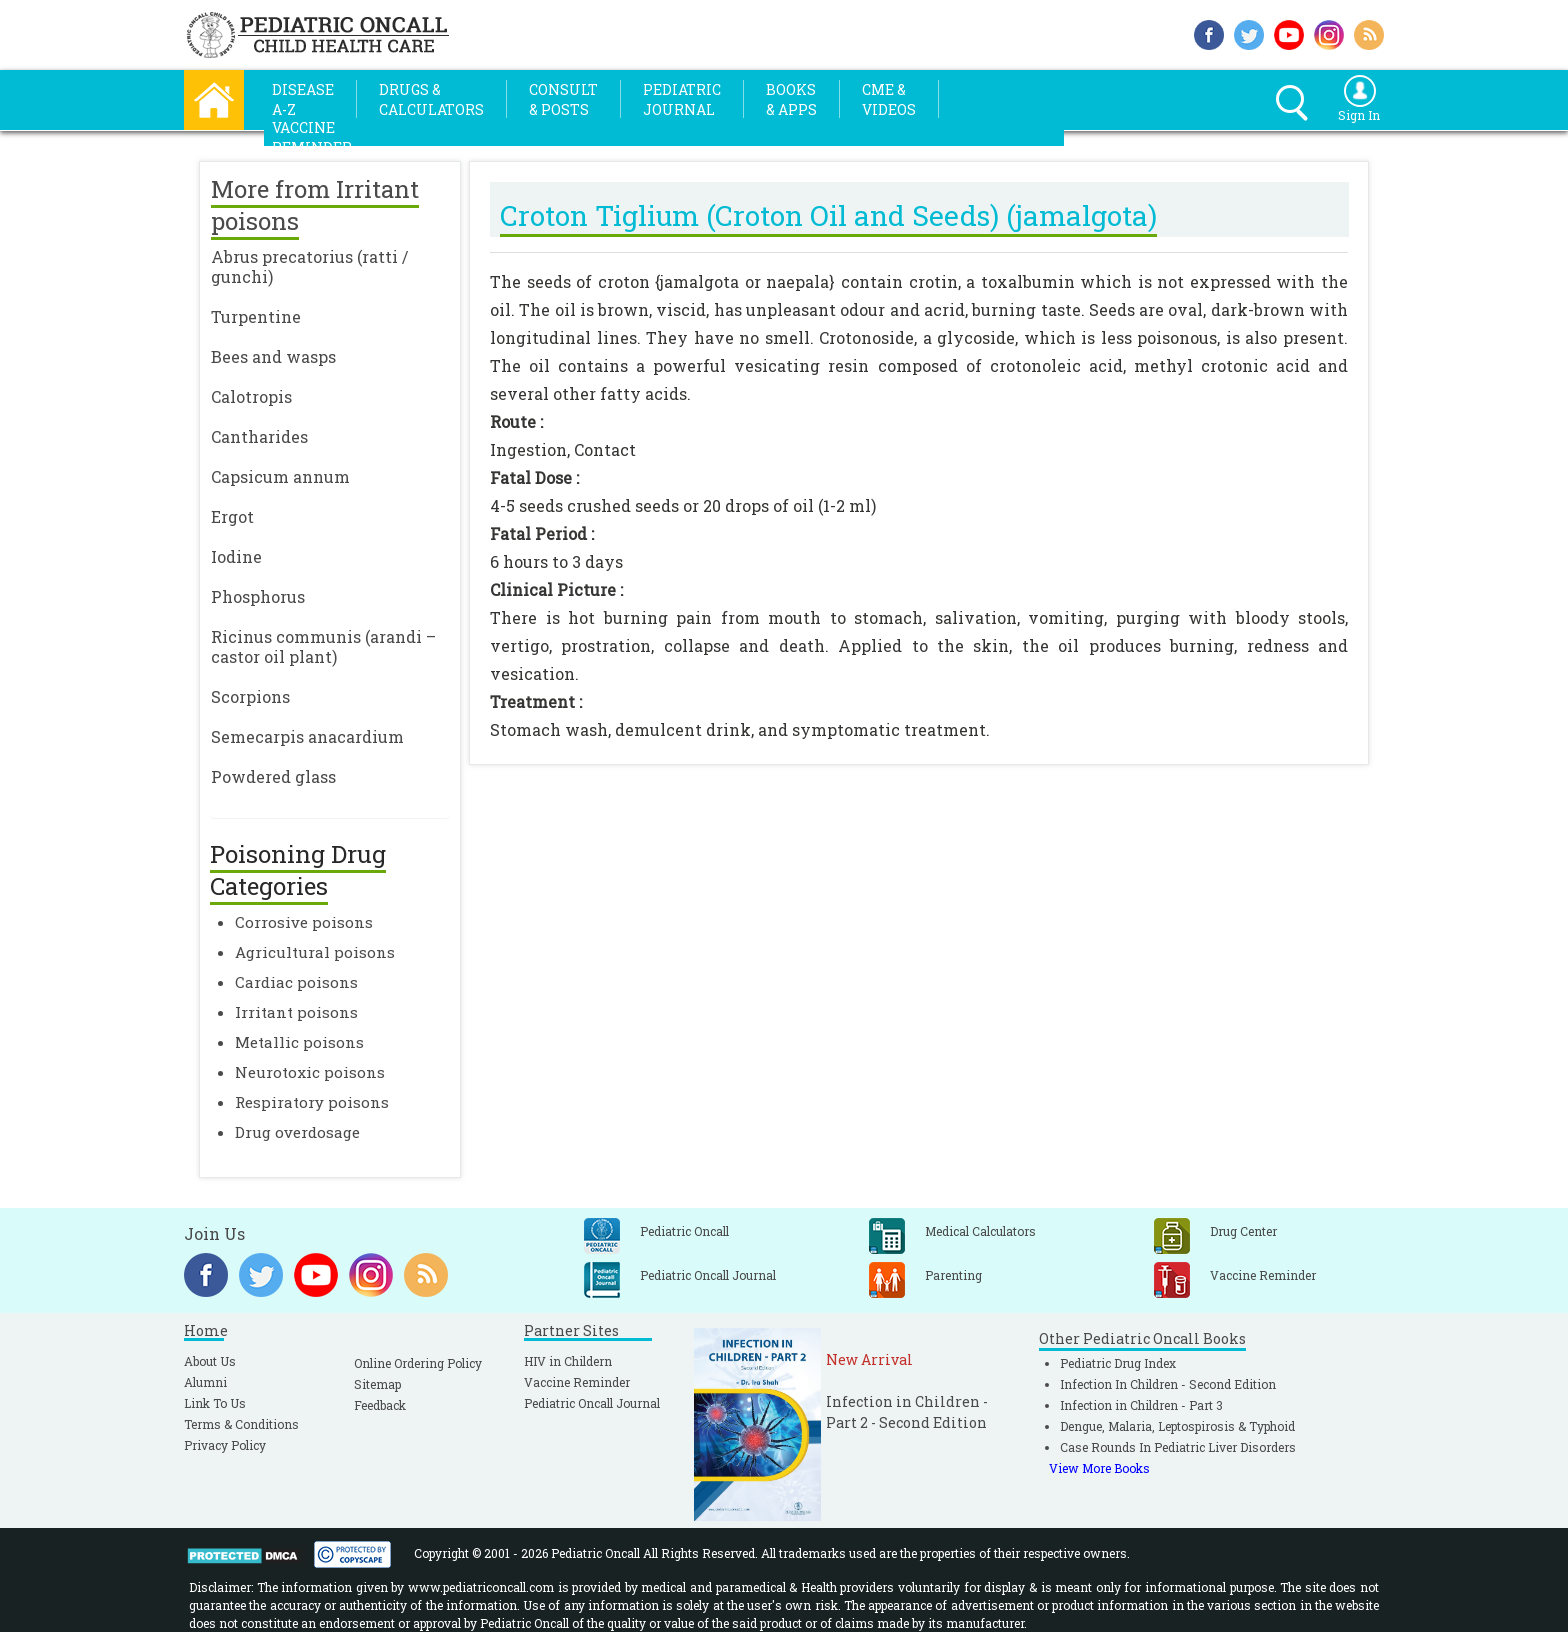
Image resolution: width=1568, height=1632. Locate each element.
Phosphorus (258, 596)
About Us (210, 1361)
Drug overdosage (297, 1132)
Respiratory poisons (312, 1102)
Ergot (232, 516)
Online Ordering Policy (418, 1363)
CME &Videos (889, 99)
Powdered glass (273, 776)
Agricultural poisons (315, 952)
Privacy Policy (225, 1445)
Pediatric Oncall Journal (592, 1403)
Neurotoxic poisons (310, 1072)
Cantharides (259, 436)
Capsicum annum (280, 476)
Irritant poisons (296, 1012)
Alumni (205, 1382)
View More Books (1099, 1468)
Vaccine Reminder (577, 1382)
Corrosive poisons (304, 922)
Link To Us (215, 1403)
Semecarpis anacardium (307, 736)
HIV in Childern (568, 1361)
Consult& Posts (563, 99)
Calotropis (251, 396)
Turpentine (256, 316)
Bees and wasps (273, 356)
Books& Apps (791, 99)
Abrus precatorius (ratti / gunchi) (309, 266)
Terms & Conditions (241, 1424)
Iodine (236, 556)
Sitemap (377, 1384)
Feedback (380, 1405)
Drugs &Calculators (431, 99)
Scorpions (250, 696)
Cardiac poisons (296, 982)
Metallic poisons (299, 1042)
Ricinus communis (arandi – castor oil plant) (323, 646)
